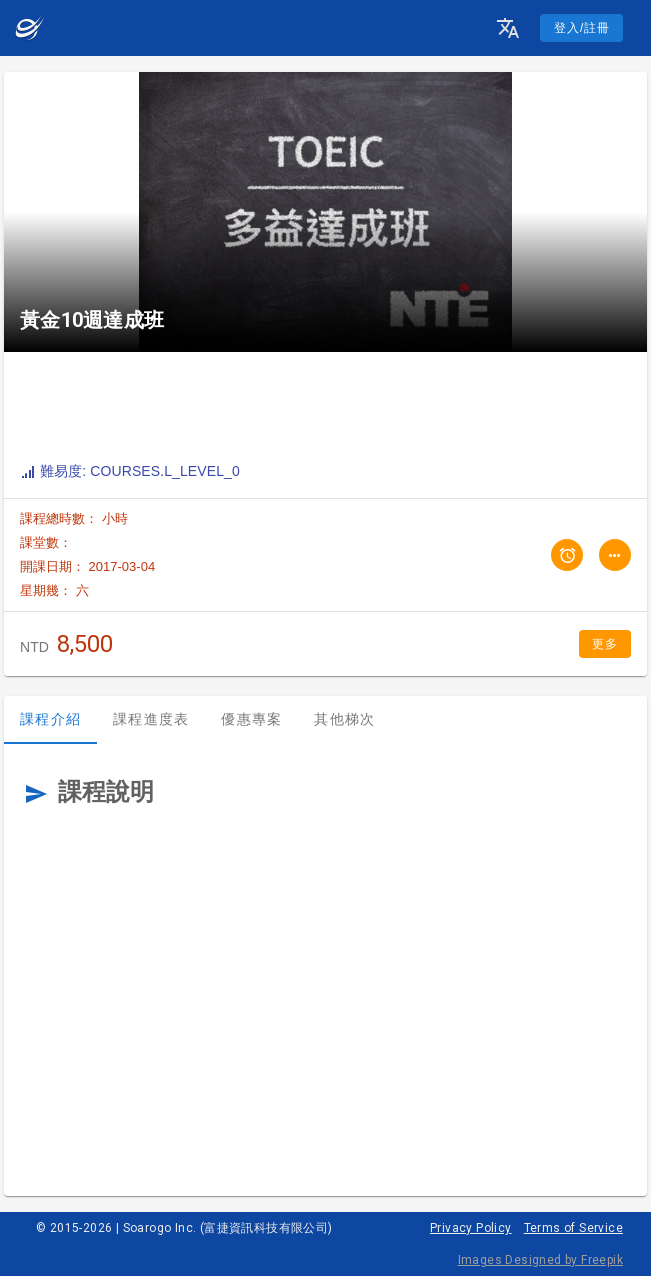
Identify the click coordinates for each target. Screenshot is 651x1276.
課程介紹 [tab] (50, 719)
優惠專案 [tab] (251, 719)
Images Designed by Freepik (540, 1260)
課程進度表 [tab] (151, 719)
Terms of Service (573, 1228)
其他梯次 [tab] (344, 719)
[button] (508, 28)
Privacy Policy (471, 1228)
